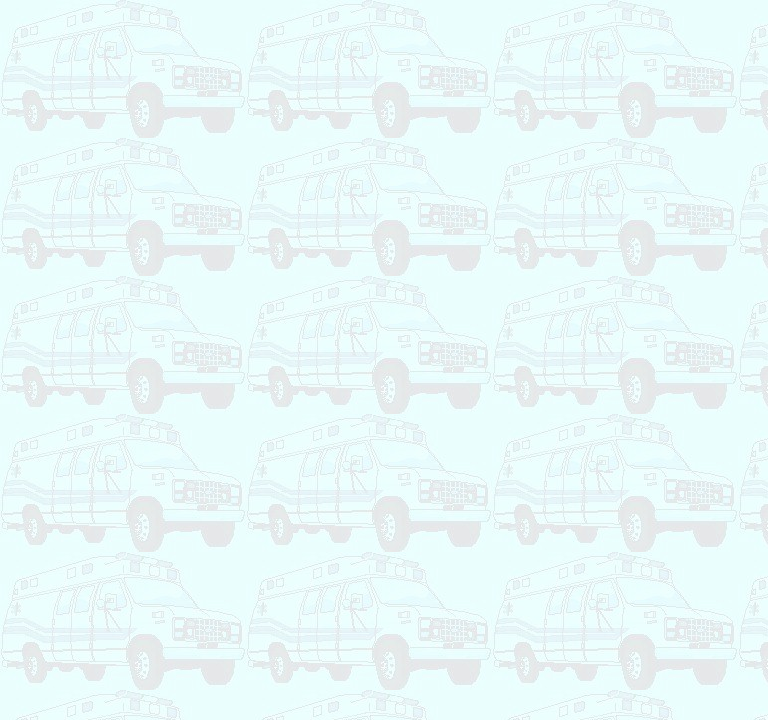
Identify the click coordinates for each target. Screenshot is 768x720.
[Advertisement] (372, 53)
